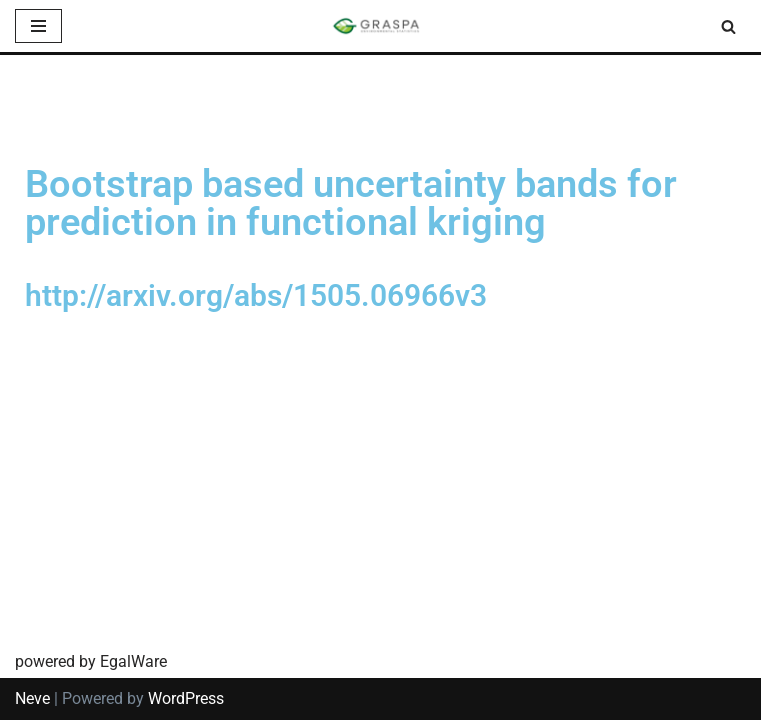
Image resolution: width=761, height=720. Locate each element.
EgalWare (133, 661)
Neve (32, 698)
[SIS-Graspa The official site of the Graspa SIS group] (381, 26)
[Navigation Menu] (38, 26)
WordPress (186, 698)
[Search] (728, 26)
